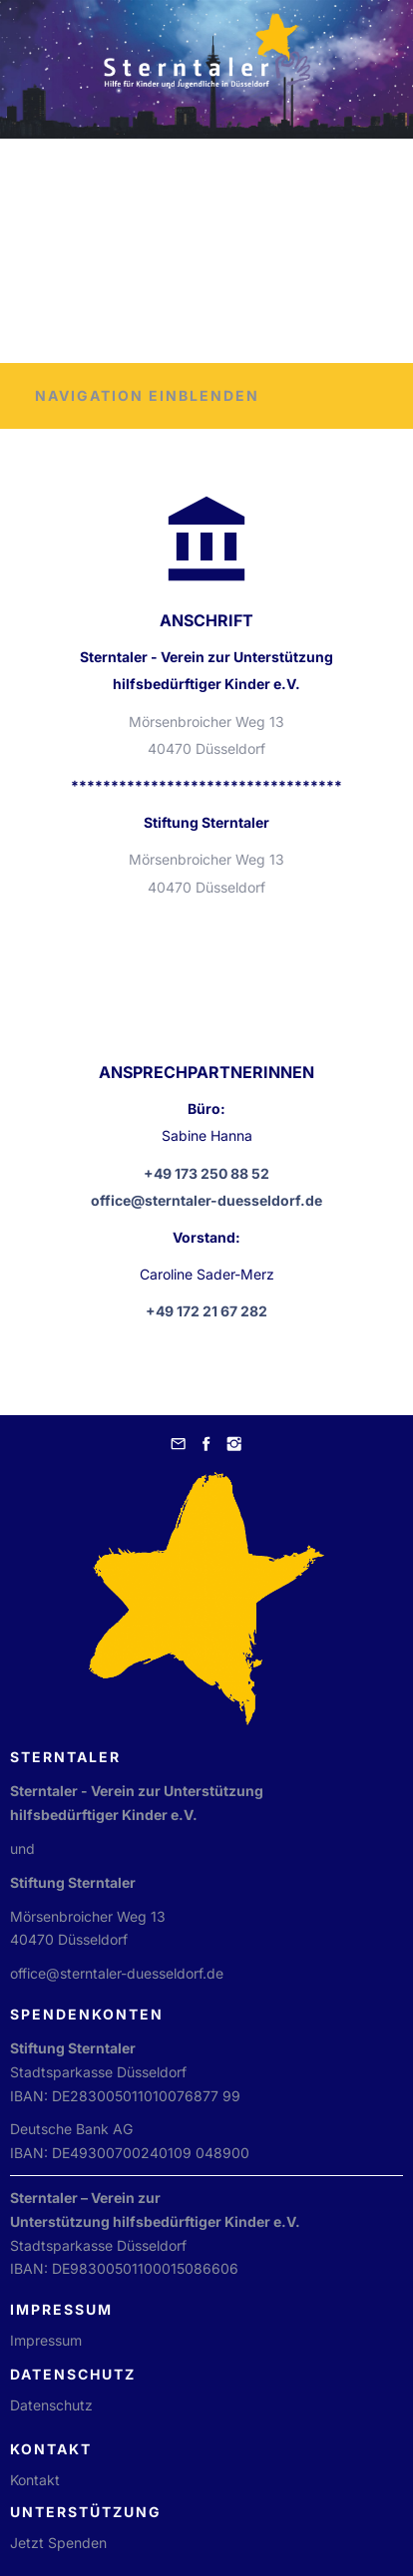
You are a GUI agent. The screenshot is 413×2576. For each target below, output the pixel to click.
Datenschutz (51, 2404)
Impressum (46, 2340)
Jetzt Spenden (58, 2542)
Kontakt (35, 2479)
